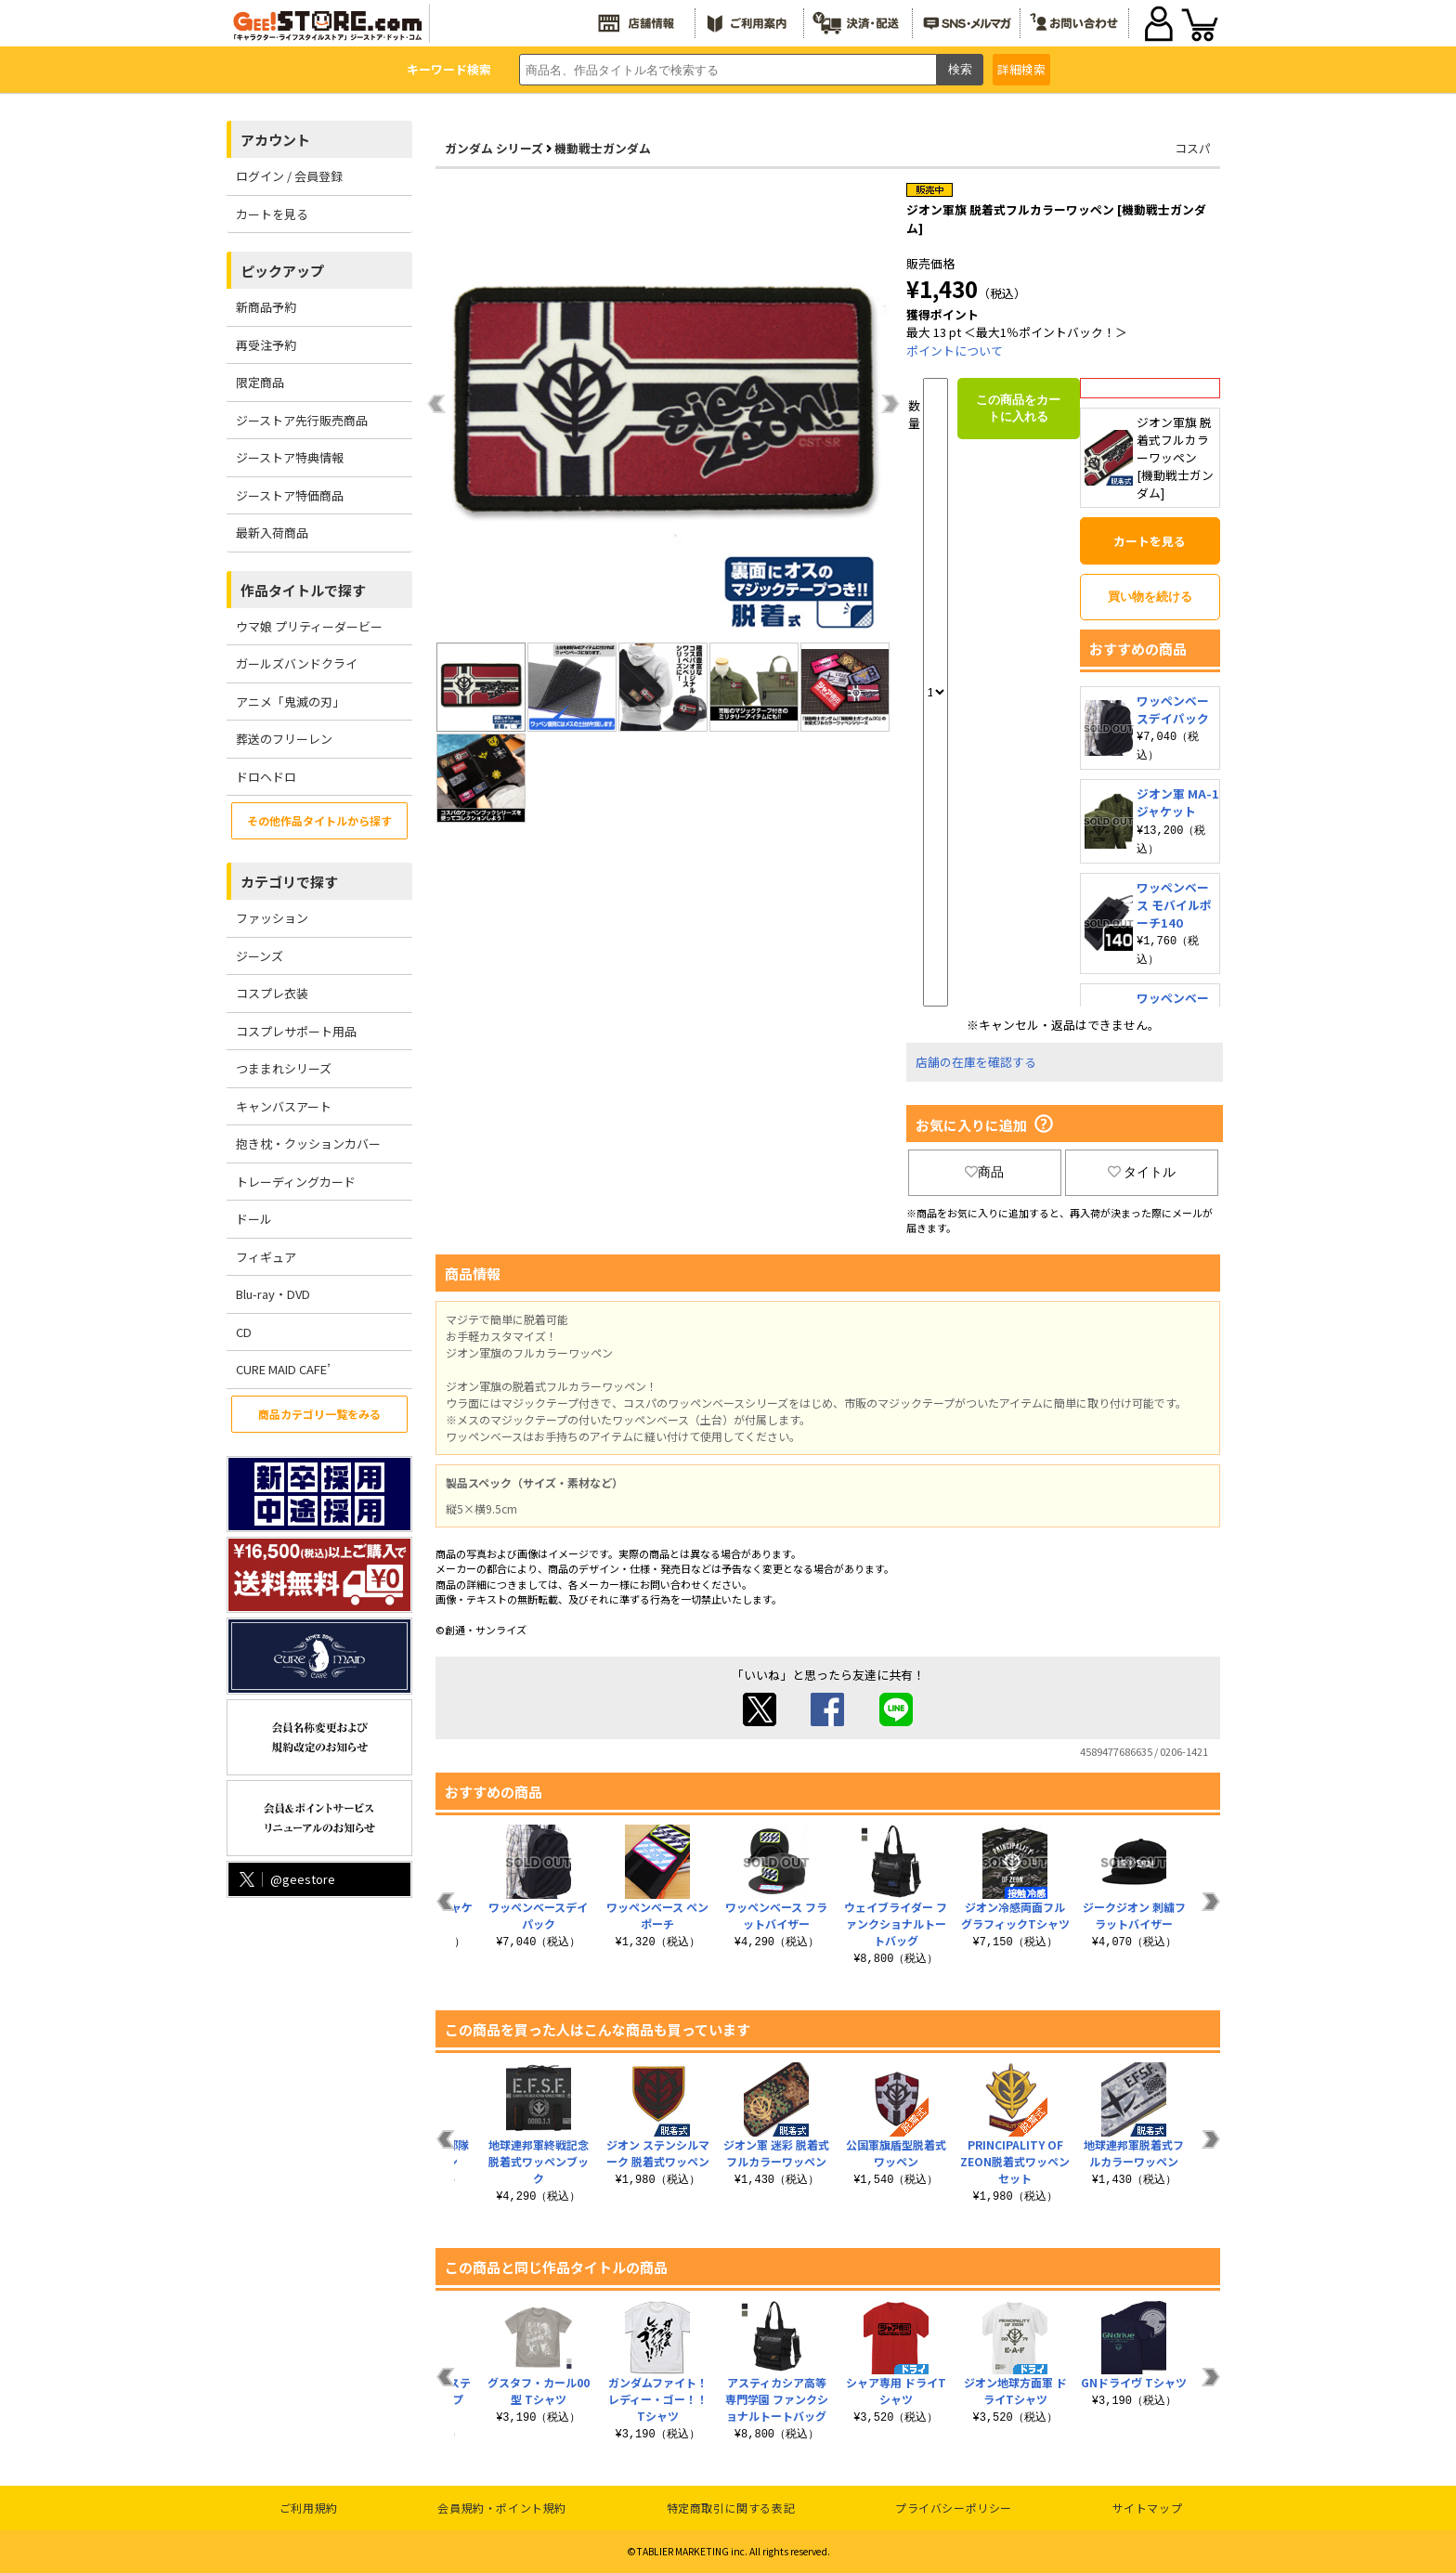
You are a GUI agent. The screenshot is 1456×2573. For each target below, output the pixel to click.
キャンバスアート (284, 1106)
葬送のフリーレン (284, 738)
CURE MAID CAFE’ (283, 1369)
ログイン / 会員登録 (289, 176)
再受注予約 (266, 345)
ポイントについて (954, 350)
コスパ (1193, 148)
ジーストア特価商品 (290, 495)
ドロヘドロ (266, 777)
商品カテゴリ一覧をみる (319, 1414)
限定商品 (260, 382)
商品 (984, 1171)
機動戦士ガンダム (602, 148)
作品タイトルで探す (303, 590)
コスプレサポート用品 (296, 1031)
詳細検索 (1021, 69)
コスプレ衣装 (272, 993)
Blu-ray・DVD (273, 1294)
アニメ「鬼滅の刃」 (290, 701)
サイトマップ (1147, 2507)
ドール (254, 1219)
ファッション (272, 918)
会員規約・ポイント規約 (501, 2507)
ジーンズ (259, 956)
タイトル (1142, 1171)
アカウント (275, 139)
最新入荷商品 (272, 532)
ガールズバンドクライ (297, 663)
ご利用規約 (309, 2507)
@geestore (285, 1879)
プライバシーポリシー (953, 2507)
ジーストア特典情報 (290, 457)
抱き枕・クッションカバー (308, 1143)
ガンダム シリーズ (494, 148)
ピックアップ (282, 270)
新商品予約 (266, 307)
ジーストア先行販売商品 (302, 420)
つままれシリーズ (284, 1068)
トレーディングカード (296, 1181)
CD (244, 1332)
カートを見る (272, 214)
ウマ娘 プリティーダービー (309, 626)
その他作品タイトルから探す (319, 820)
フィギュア (266, 1257)
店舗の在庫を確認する (976, 1062)
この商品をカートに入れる (1018, 408)
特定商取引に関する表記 (731, 2507)
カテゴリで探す (289, 881)
